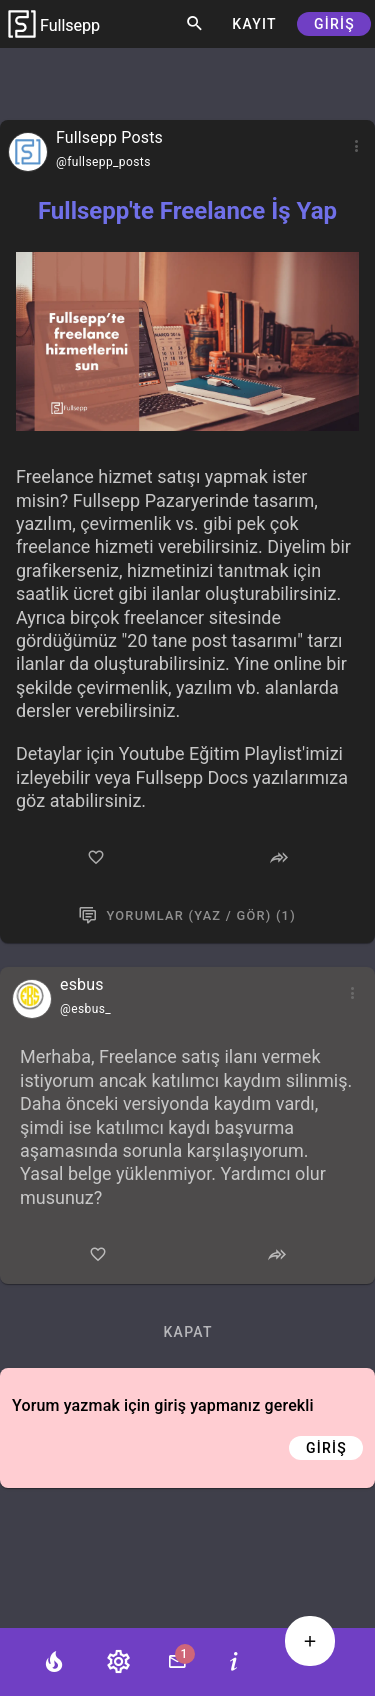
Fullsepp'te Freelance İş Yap (187, 211)
